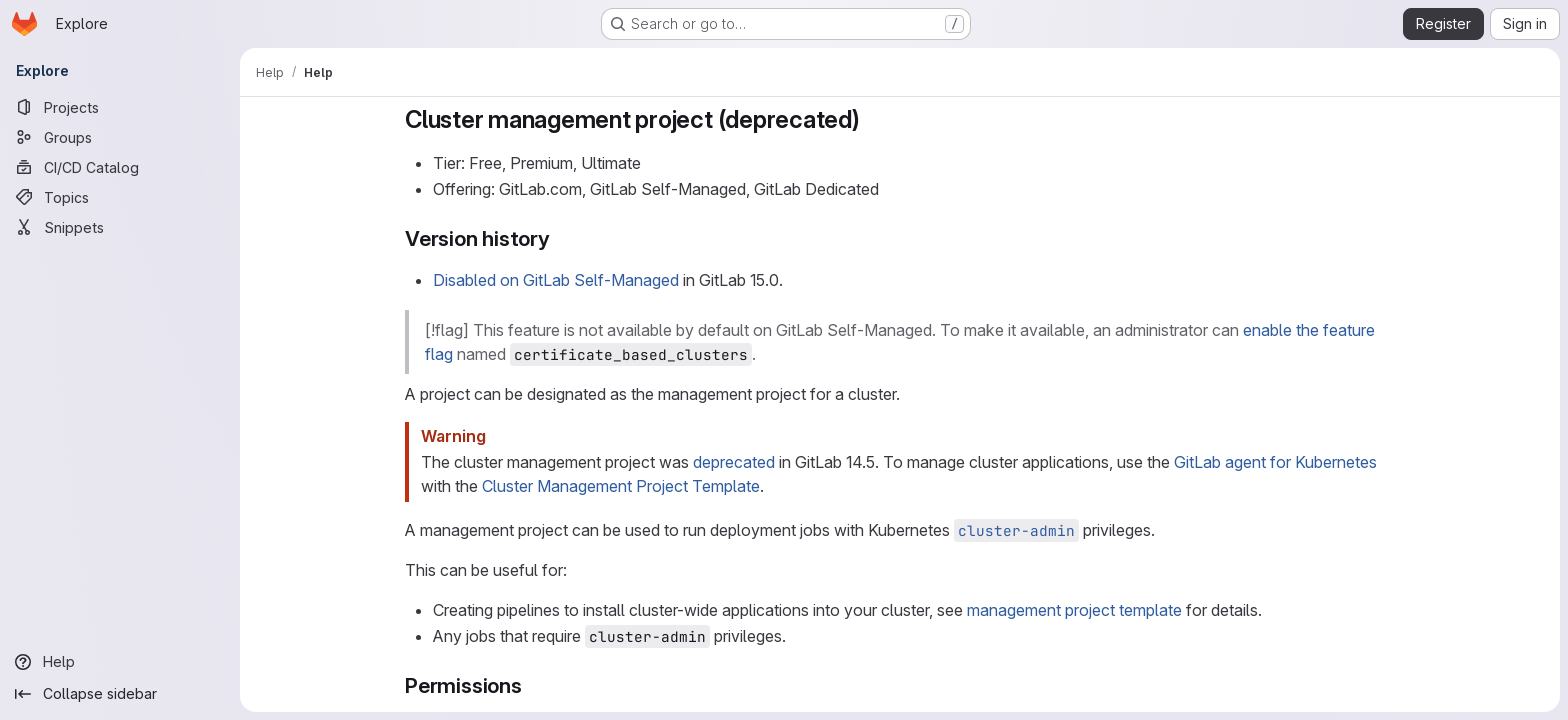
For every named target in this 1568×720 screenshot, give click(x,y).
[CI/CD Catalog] (120, 167)
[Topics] (120, 197)
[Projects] (120, 107)
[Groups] (120, 137)
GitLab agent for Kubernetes (1275, 462)
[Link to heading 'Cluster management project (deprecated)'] (873, 119)
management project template (1074, 610)
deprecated (734, 462)
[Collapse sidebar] (120, 694)
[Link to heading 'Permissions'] (533, 685)
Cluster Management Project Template (621, 486)
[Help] (120, 662)
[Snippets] (120, 227)
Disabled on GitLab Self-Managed (556, 280)
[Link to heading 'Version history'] (561, 238)
